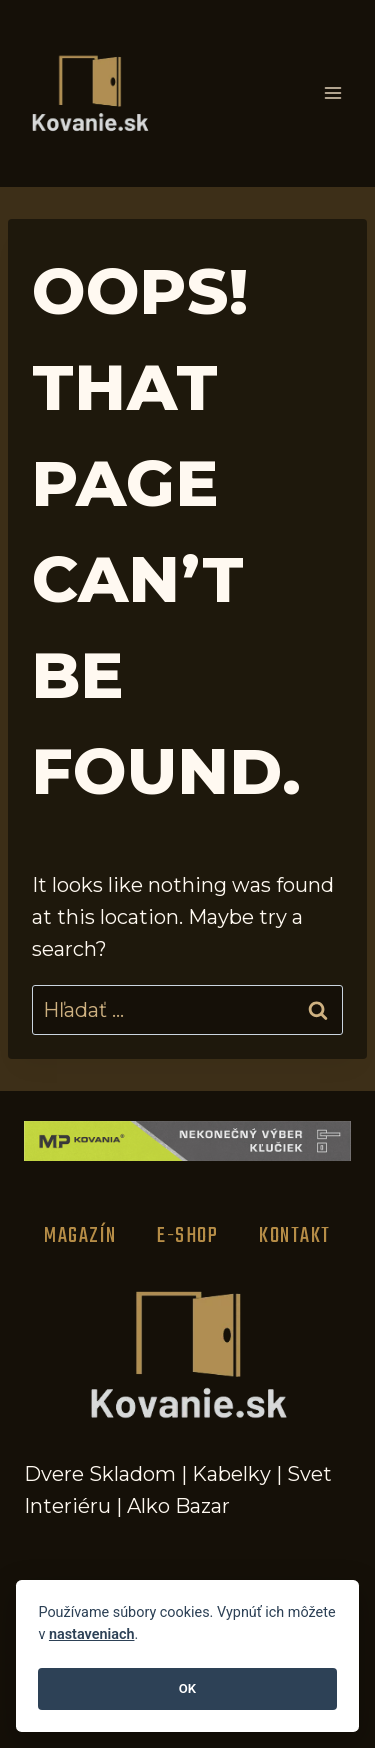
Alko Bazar (178, 1506)
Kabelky (231, 1474)
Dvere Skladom (100, 1474)
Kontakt (295, 1236)
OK (187, 1688)
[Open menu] (332, 93)
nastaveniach (92, 1634)
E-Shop (187, 1236)
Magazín (80, 1236)
